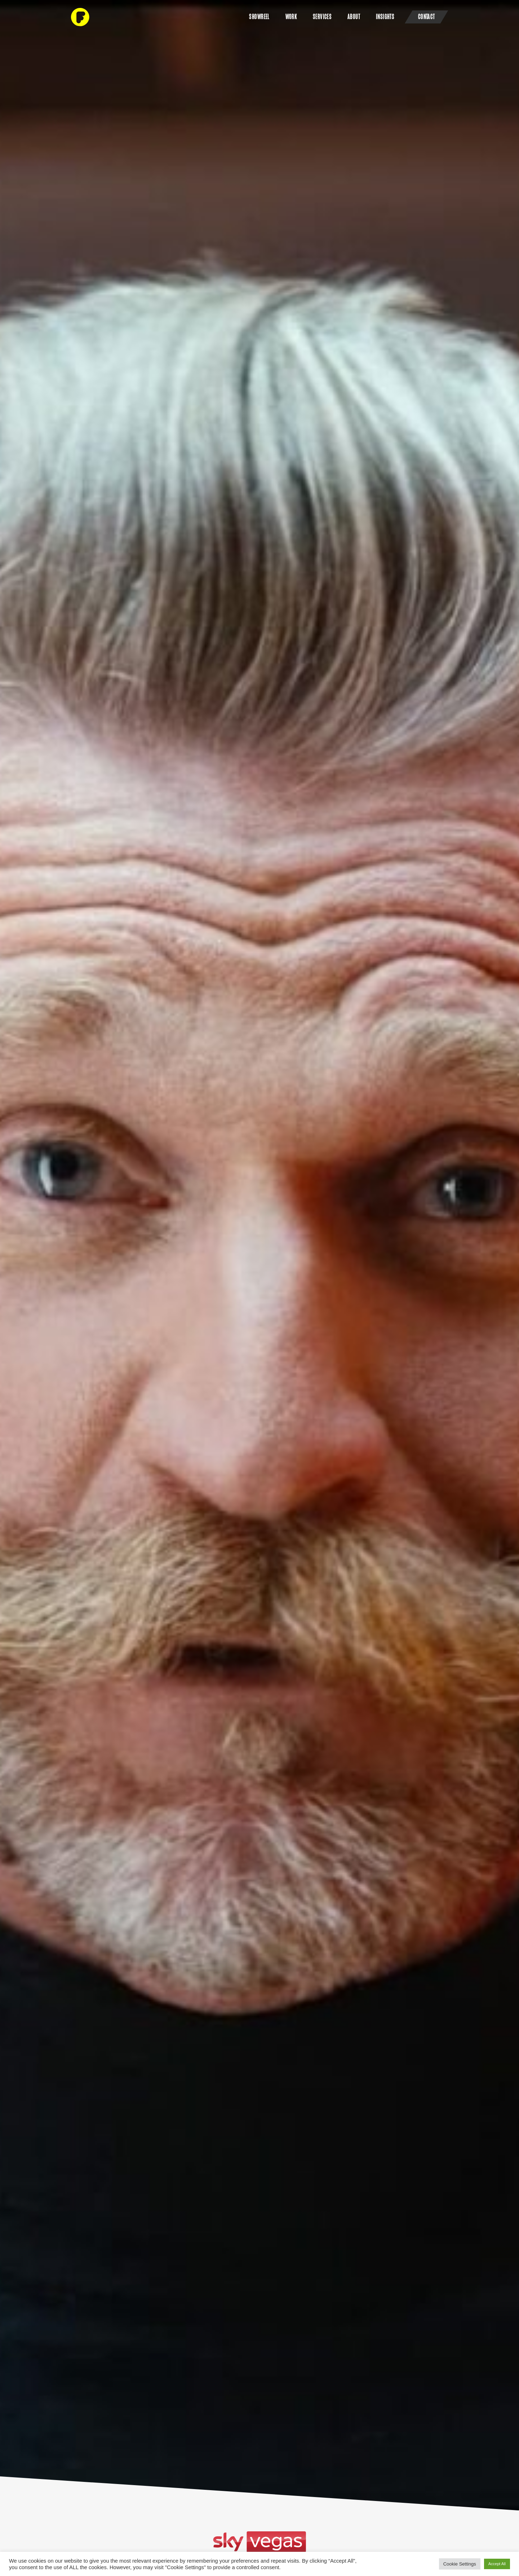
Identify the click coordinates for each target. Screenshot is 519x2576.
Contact (426, 16)
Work (291, 16)
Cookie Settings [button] (459, 2564)
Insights (385, 16)
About (353, 16)
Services (322, 16)
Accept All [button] (497, 2564)
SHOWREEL (259, 16)
